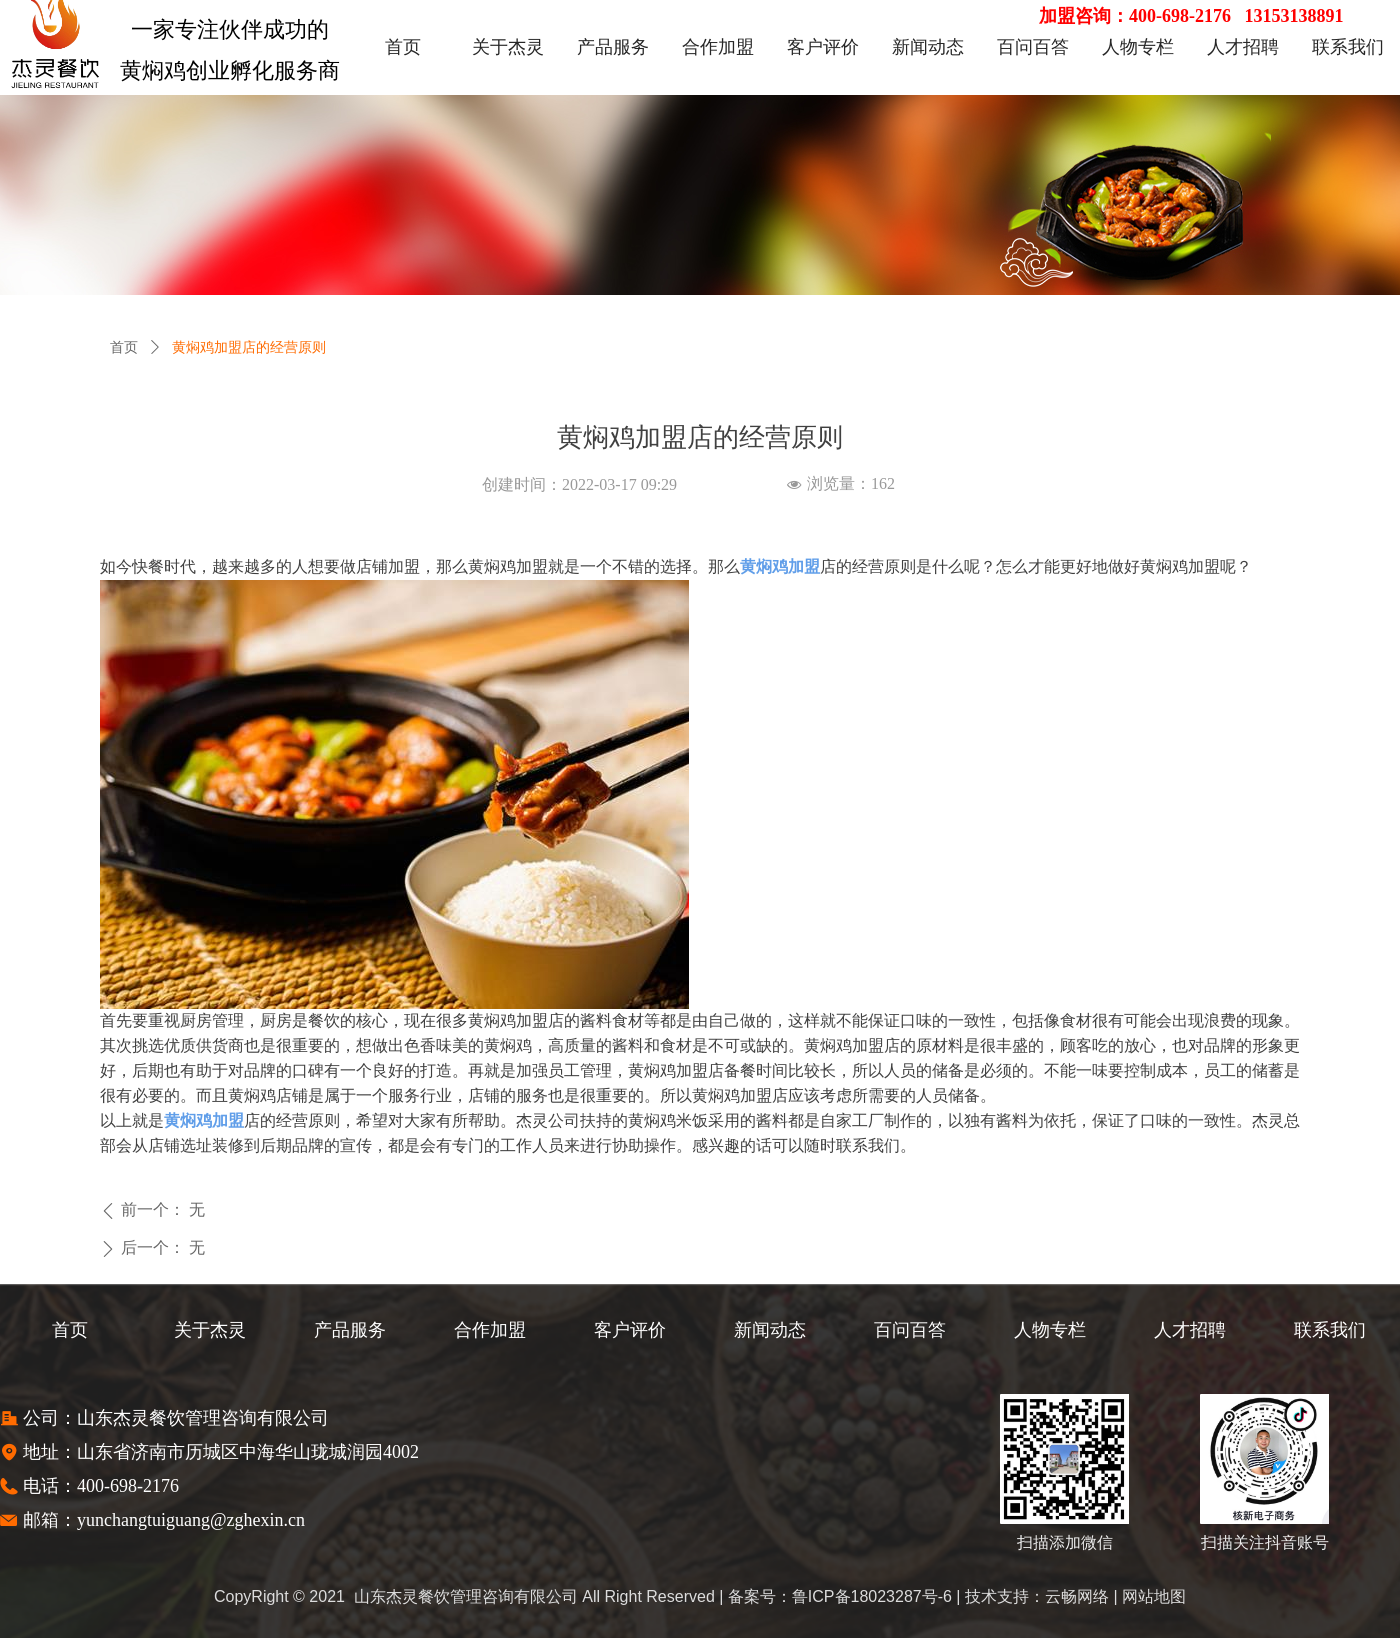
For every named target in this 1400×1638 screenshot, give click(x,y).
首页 (124, 347)
